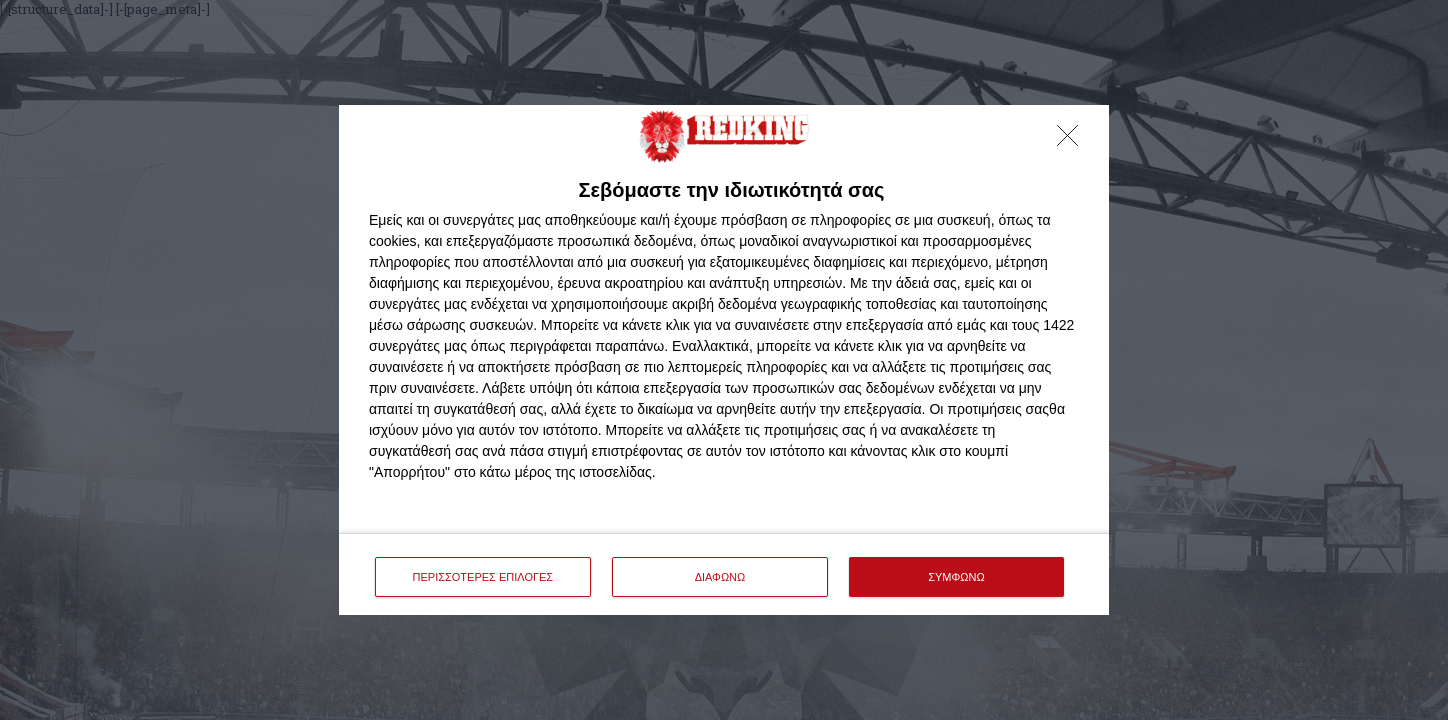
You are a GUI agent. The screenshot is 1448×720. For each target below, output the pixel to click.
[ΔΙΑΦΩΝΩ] (1073, 141)
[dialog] (724, 360)
